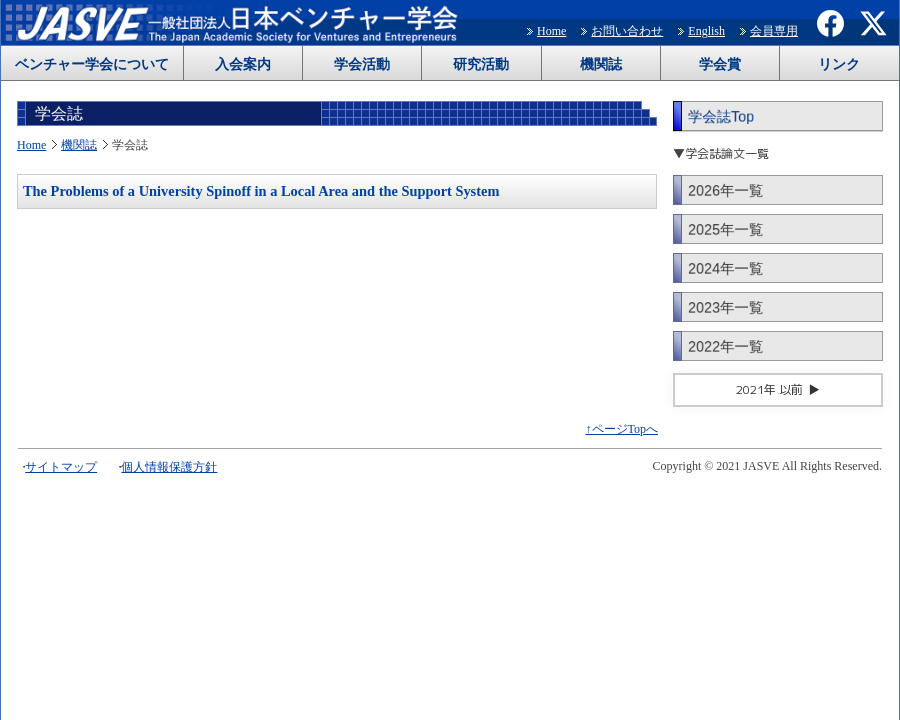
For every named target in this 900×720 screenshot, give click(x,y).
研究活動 (481, 64)
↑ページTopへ (622, 429)
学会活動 (362, 64)
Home (551, 31)
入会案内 (243, 64)
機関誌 (601, 64)
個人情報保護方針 (169, 467)
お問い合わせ (627, 31)
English (706, 31)
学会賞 (720, 64)
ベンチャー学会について (92, 64)
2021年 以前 (769, 389)
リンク (839, 64)
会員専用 (774, 31)
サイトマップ (61, 467)
